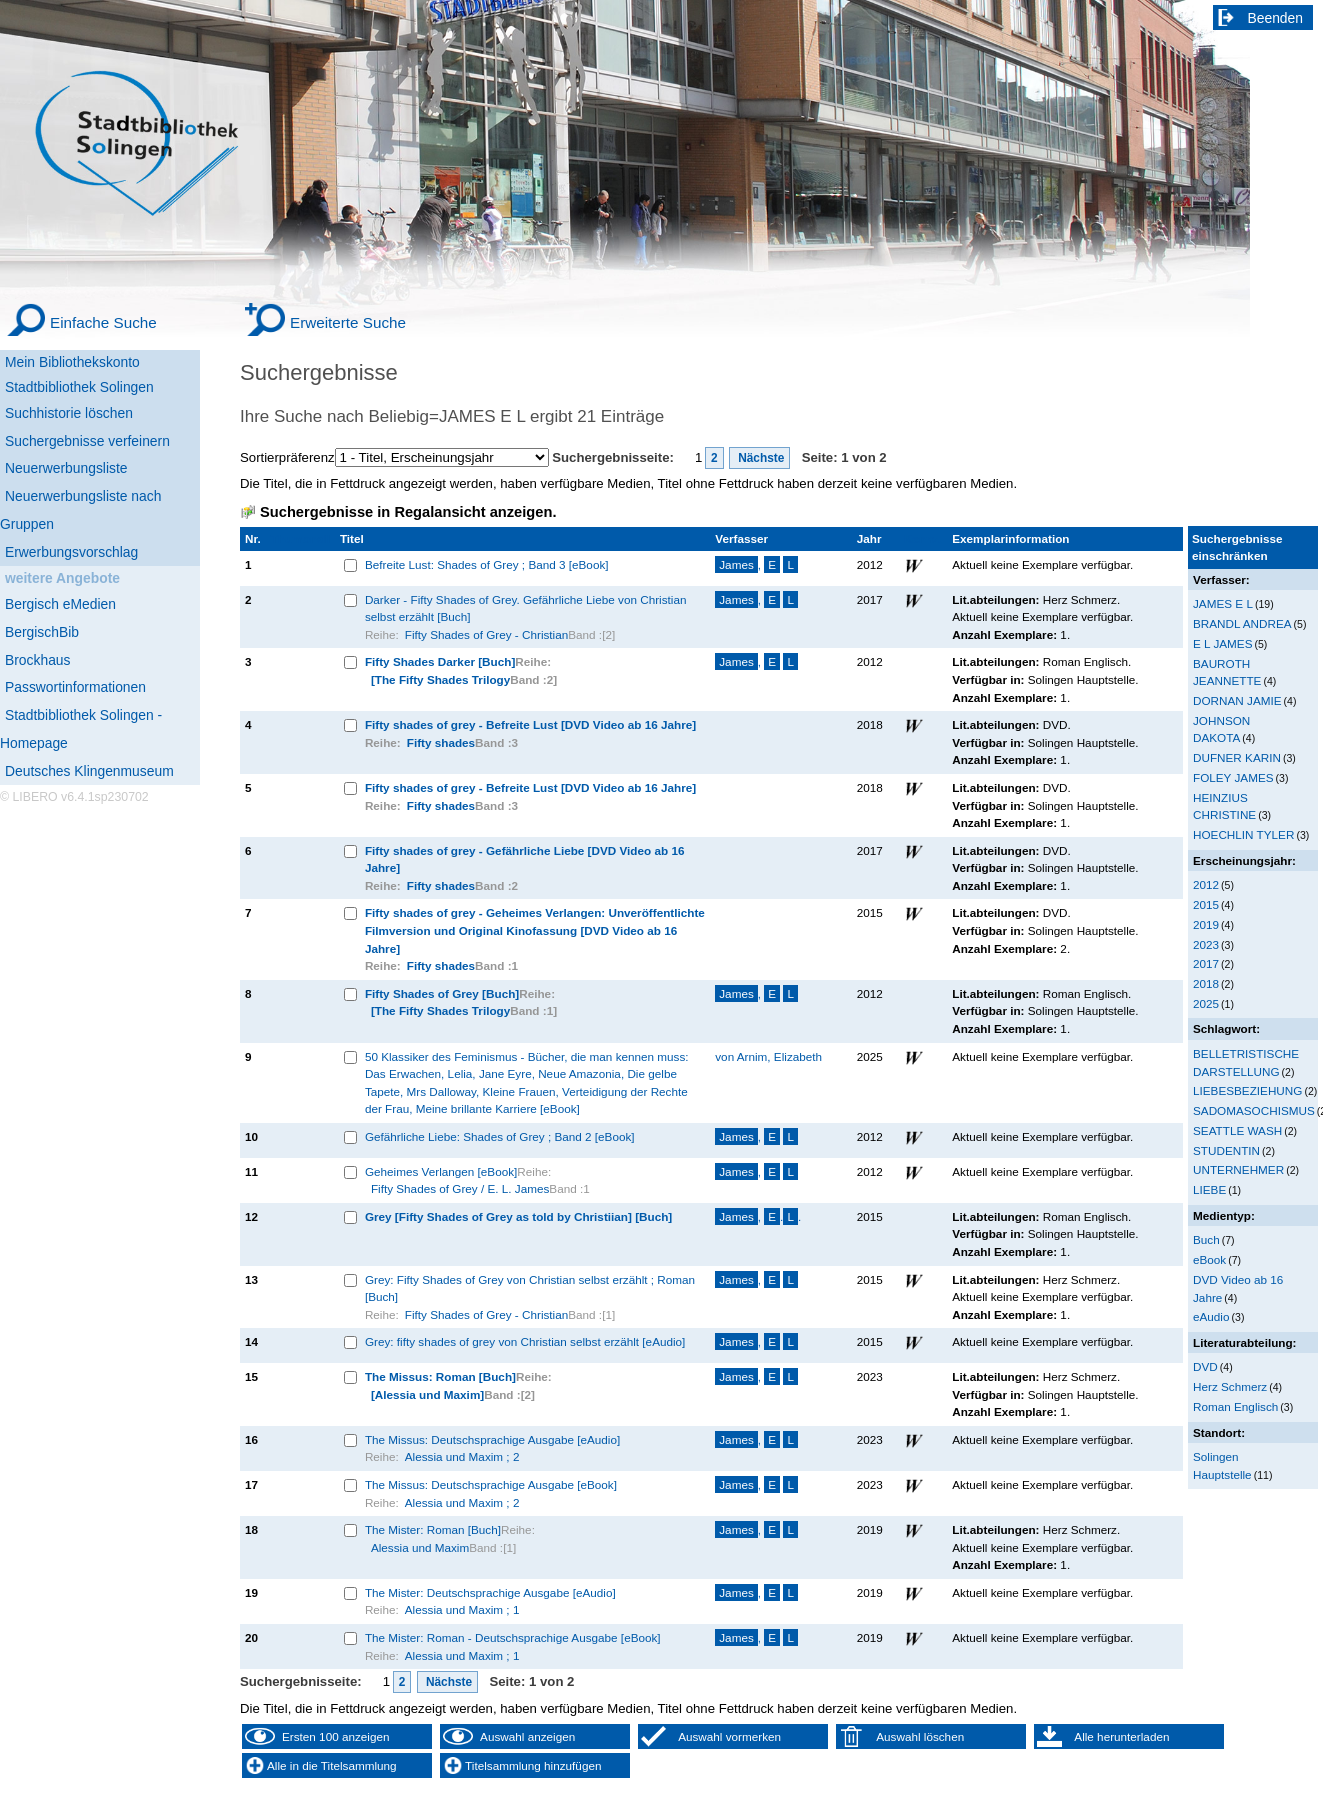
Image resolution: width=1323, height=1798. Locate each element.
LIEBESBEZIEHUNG (1247, 1090)
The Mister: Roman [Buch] (433, 1529)
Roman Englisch (1235, 1406)
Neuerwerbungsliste (66, 468)
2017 (1206, 963)
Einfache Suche (103, 322)
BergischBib (42, 632)
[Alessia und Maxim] (427, 1394)
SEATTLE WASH (1237, 1130)
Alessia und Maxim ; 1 (462, 1609)
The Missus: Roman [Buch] (440, 1376)
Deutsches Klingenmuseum (89, 771)
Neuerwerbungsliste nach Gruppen (80, 510)
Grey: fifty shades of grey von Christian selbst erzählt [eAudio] (525, 1341)
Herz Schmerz (1230, 1386)
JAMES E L (1223, 603)
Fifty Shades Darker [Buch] (440, 661)
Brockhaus (37, 660)
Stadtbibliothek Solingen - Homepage (81, 729)
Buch (1206, 1239)
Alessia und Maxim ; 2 (462, 1456)
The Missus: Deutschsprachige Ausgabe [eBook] (491, 1484)
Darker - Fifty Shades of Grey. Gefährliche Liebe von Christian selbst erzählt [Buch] (526, 608)
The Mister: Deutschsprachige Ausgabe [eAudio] (490, 1592)
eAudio (1211, 1316)
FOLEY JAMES (1233, 777)
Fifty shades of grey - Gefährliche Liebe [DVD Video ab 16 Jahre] (525, 859)
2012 (1206, 884)
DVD (1205, 1366)
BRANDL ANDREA (1242, 623)
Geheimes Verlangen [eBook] (441, 1171)
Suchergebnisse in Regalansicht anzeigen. (408, 512)
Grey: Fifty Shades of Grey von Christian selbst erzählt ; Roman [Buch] (530, 1288)
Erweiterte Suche (348, 322)
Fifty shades (441, 742)
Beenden (1276, 18)
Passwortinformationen (75, 687)
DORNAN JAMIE (1237, 700)
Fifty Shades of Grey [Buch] (442, 993)
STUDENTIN (1226, 1150)
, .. (758, 1216)
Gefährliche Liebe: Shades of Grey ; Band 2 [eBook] (500, 1136)
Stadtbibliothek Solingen (79, 387)
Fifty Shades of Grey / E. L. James (460, 1188)
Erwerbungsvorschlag (71, 552)
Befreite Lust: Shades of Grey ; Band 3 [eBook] (487, 564)
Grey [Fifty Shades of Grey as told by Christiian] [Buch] (518, 1216)
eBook (1209, 1259)
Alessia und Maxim (420, 1547)
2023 (1206, 944)
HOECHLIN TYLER (1243, 834)
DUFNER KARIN (1237, 757)
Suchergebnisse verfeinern (87, 441)
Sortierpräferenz (287, 457)
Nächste (760, 458)
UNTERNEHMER (1238, 1169)
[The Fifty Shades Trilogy (440, 679)
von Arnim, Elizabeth (768, 1056)
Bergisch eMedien (60, 604)
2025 (1206, 1003)
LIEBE (1209, 1189)
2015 (1206, 904)
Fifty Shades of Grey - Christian (486, 634)
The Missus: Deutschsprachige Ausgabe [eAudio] (492, 1439)
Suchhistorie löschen (69, 413)
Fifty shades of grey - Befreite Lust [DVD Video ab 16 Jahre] (530, 724)
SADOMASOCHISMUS (1254, 1110)
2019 (1206, 924)
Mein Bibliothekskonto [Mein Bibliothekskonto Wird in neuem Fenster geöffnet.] (72, 362)
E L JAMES (1222, 643)
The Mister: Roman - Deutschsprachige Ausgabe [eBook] (513, 1637)
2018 (1206, 983)
